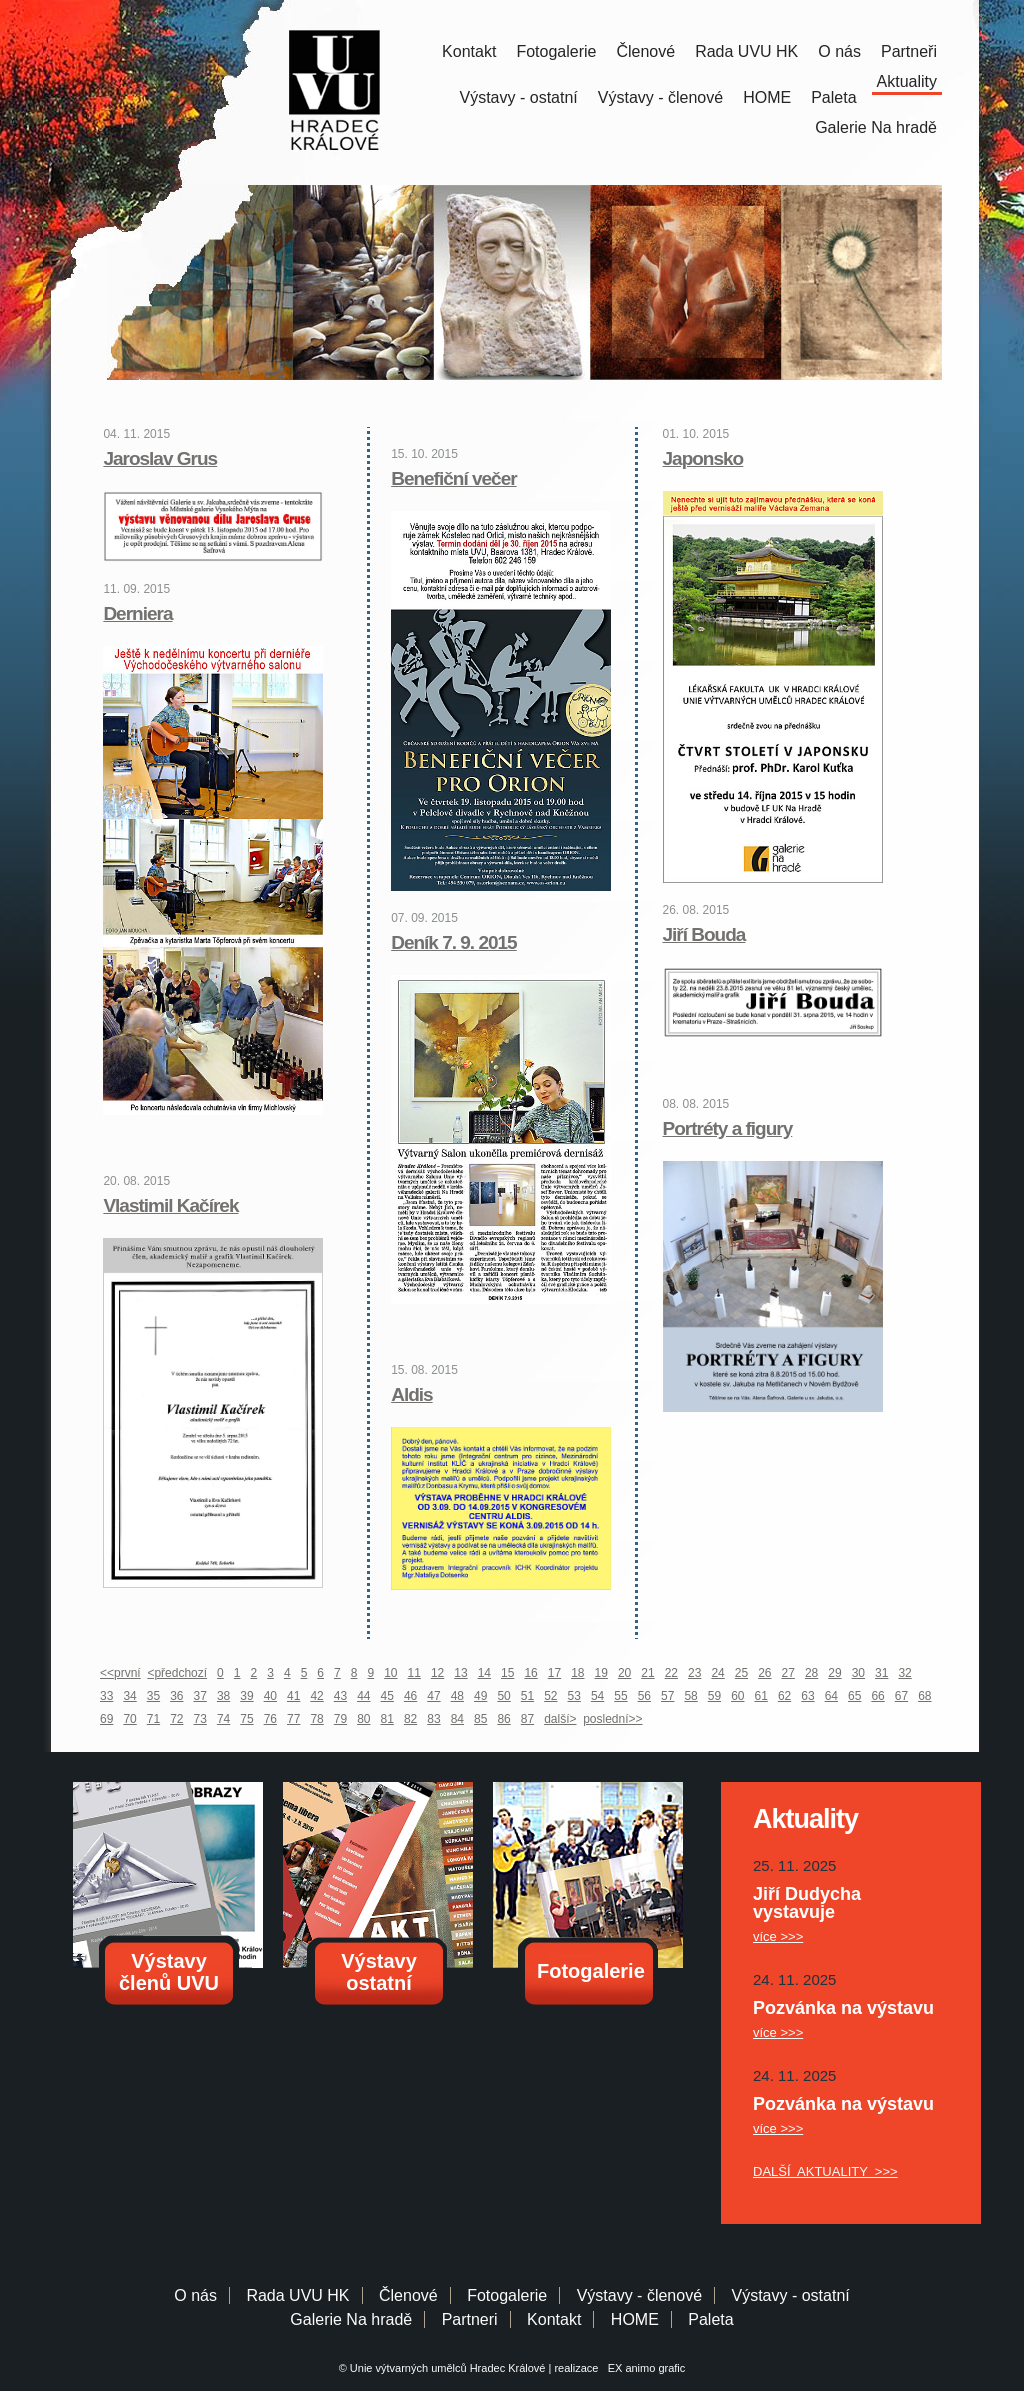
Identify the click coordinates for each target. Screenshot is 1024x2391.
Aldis (411, 1394)
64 (831, 1696)
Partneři (909, 51)
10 (390, 1673)
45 (387, 1696)
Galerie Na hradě (351, 2319)
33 (106, 1696)
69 (106, 1719)
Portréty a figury (728, 1128)
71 (153, 1719)
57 (667, 1696)
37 (200, 1696)
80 (363, 1719)
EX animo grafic (644, 2368)
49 (480, 1696)
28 (811, 1673)
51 (527, 1696)
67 (901, 1696)
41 (293, 1696)
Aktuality (907, 81)
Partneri (470, 2319)
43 (340, 1696)
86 (503, 1719)
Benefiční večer (453, 478)
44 (363, 1696)
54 (597, 1696)
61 (761, 1696)
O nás (839, 51)
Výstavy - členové (660, 97)
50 (503, 1696)
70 (129, 1719)
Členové (645, 51)
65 (854, 1696)
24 (717, 1673)
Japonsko (703, 458)
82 (410, 1719)
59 (714, 1696)
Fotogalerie (556, 51)
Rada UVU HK (746, 51)
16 (530, 1673)
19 (601, 1673)
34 (129, 1696)
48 (457, 1696)
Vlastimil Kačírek (170, 1205)
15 (507, 1673)
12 (437, 1673)
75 (246, 1719)
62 (784, 1696)
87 (527, 1719)
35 (153, 1696)
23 (694, 1673)
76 (270, 1719)
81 (387, 1719)
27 (788, 1673)
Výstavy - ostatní (519, 97)
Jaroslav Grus (160, 458)
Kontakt (469, 51)
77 (293, 1719)
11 (414, 1673)
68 (924, 1696)
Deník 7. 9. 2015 (454, 942)
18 (577, 1673)
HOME (767, 97)
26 (764, 1673)
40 (270, 1696)
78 (316, 1719)
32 (904, 1673)
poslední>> (612, 1719)
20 (624, 1673)
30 (858, 1673)
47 (433, 1696)
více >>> (778, 1936)
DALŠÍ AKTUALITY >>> (825, 2171)
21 (647, 1673)
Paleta (833, 97)
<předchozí (177, 1673)
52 (550, 1696)
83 (433, 1719)
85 (480, 1719)
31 (881, 1673)
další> (560, 1719)
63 (807, 1696)
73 (200, 1719)
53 (574, 1696)
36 (176, 1696)
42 (316, 1696)
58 (690, 1696)
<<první (120, 1673)
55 (620, 1696)
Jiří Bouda (704, 934)
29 (834, 1673)
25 (741, 1673)
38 (223, 1696)
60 (737, 1696)
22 (671, 1673)
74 (223, 1719)
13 (460, 1673)
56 (644, 1696)
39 (246, 1696)
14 (484, 1673)
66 (877, 1696)
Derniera (137, 613)
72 (176, 1719)
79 (340, 1719)
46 (410, 1696)
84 (457, 1719)
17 (554, 1673)
